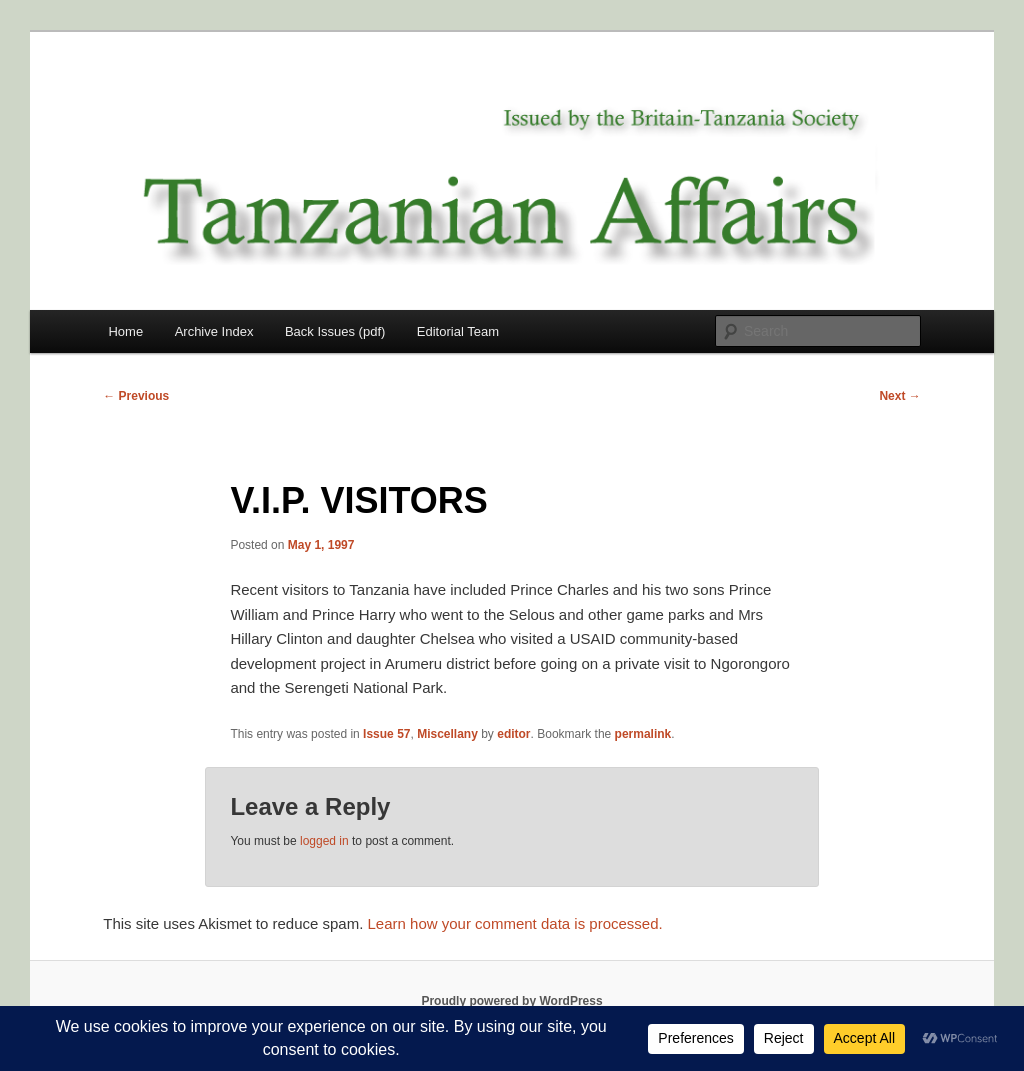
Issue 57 (386, 734)
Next (899, 396)
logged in (324, 841)
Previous (136, 396)
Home (125, 331)
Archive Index (214, 331)
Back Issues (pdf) (335, 331)
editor (513, 734)
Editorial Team (458, 331)
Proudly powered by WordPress (511, 1001)
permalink (643, 734)
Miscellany (447, 734)
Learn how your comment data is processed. (515, 923)
